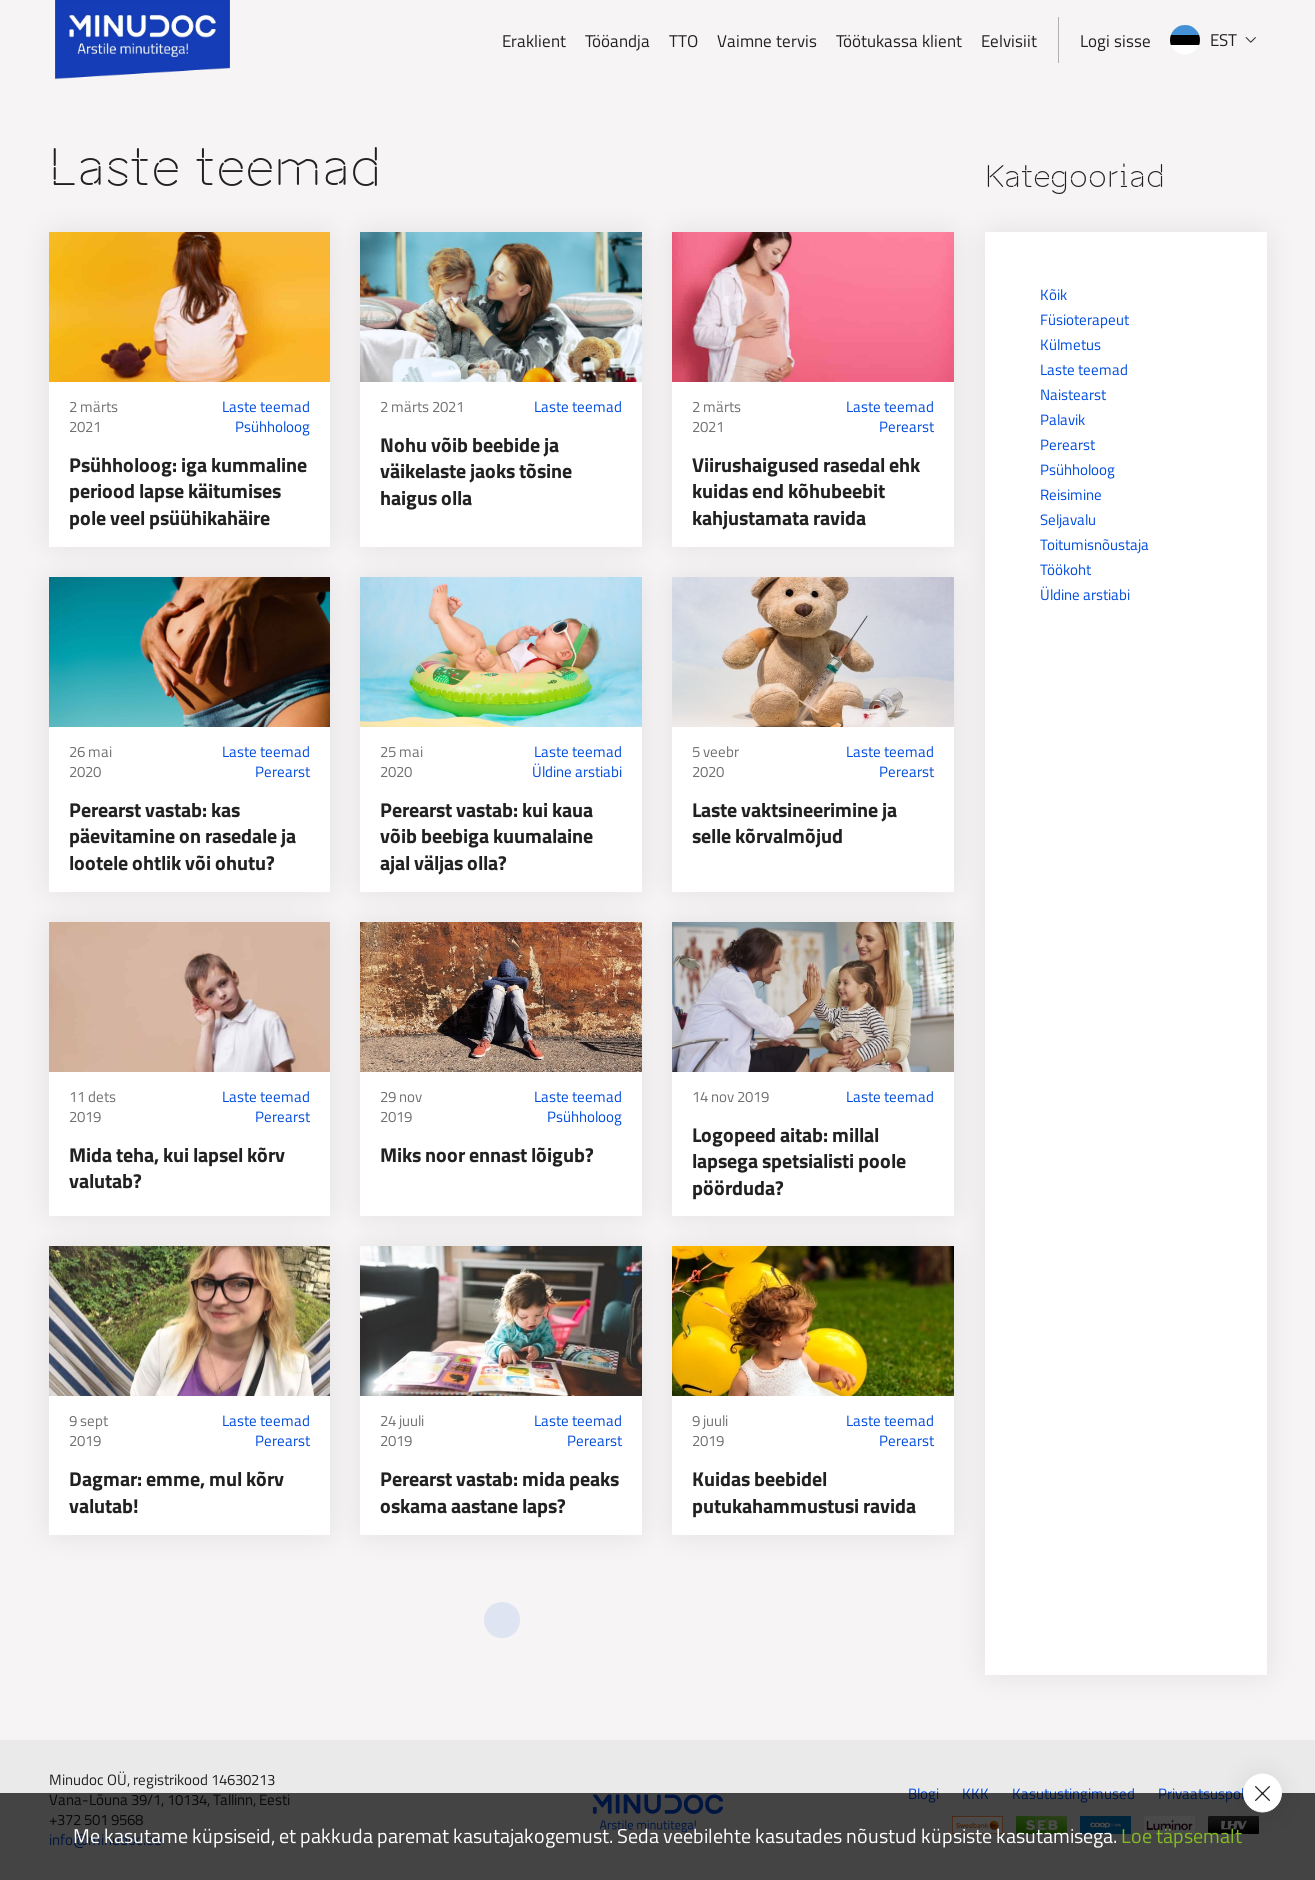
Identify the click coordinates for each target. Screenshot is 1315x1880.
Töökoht (1065, 569)
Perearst (906, 427)
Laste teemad (266, 407)
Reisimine (1071, 494)
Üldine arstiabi (577, 772)
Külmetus (1070, 344)
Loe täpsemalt (1181, 1836)
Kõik (1053, 294)
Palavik (1062, 419)
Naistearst (1073, 394)
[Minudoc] (142, 40)
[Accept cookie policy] (1262, 1793)
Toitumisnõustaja (1094, 544)
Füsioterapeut (1084, 319)
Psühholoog (272, 427)
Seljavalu (1068, 519)
